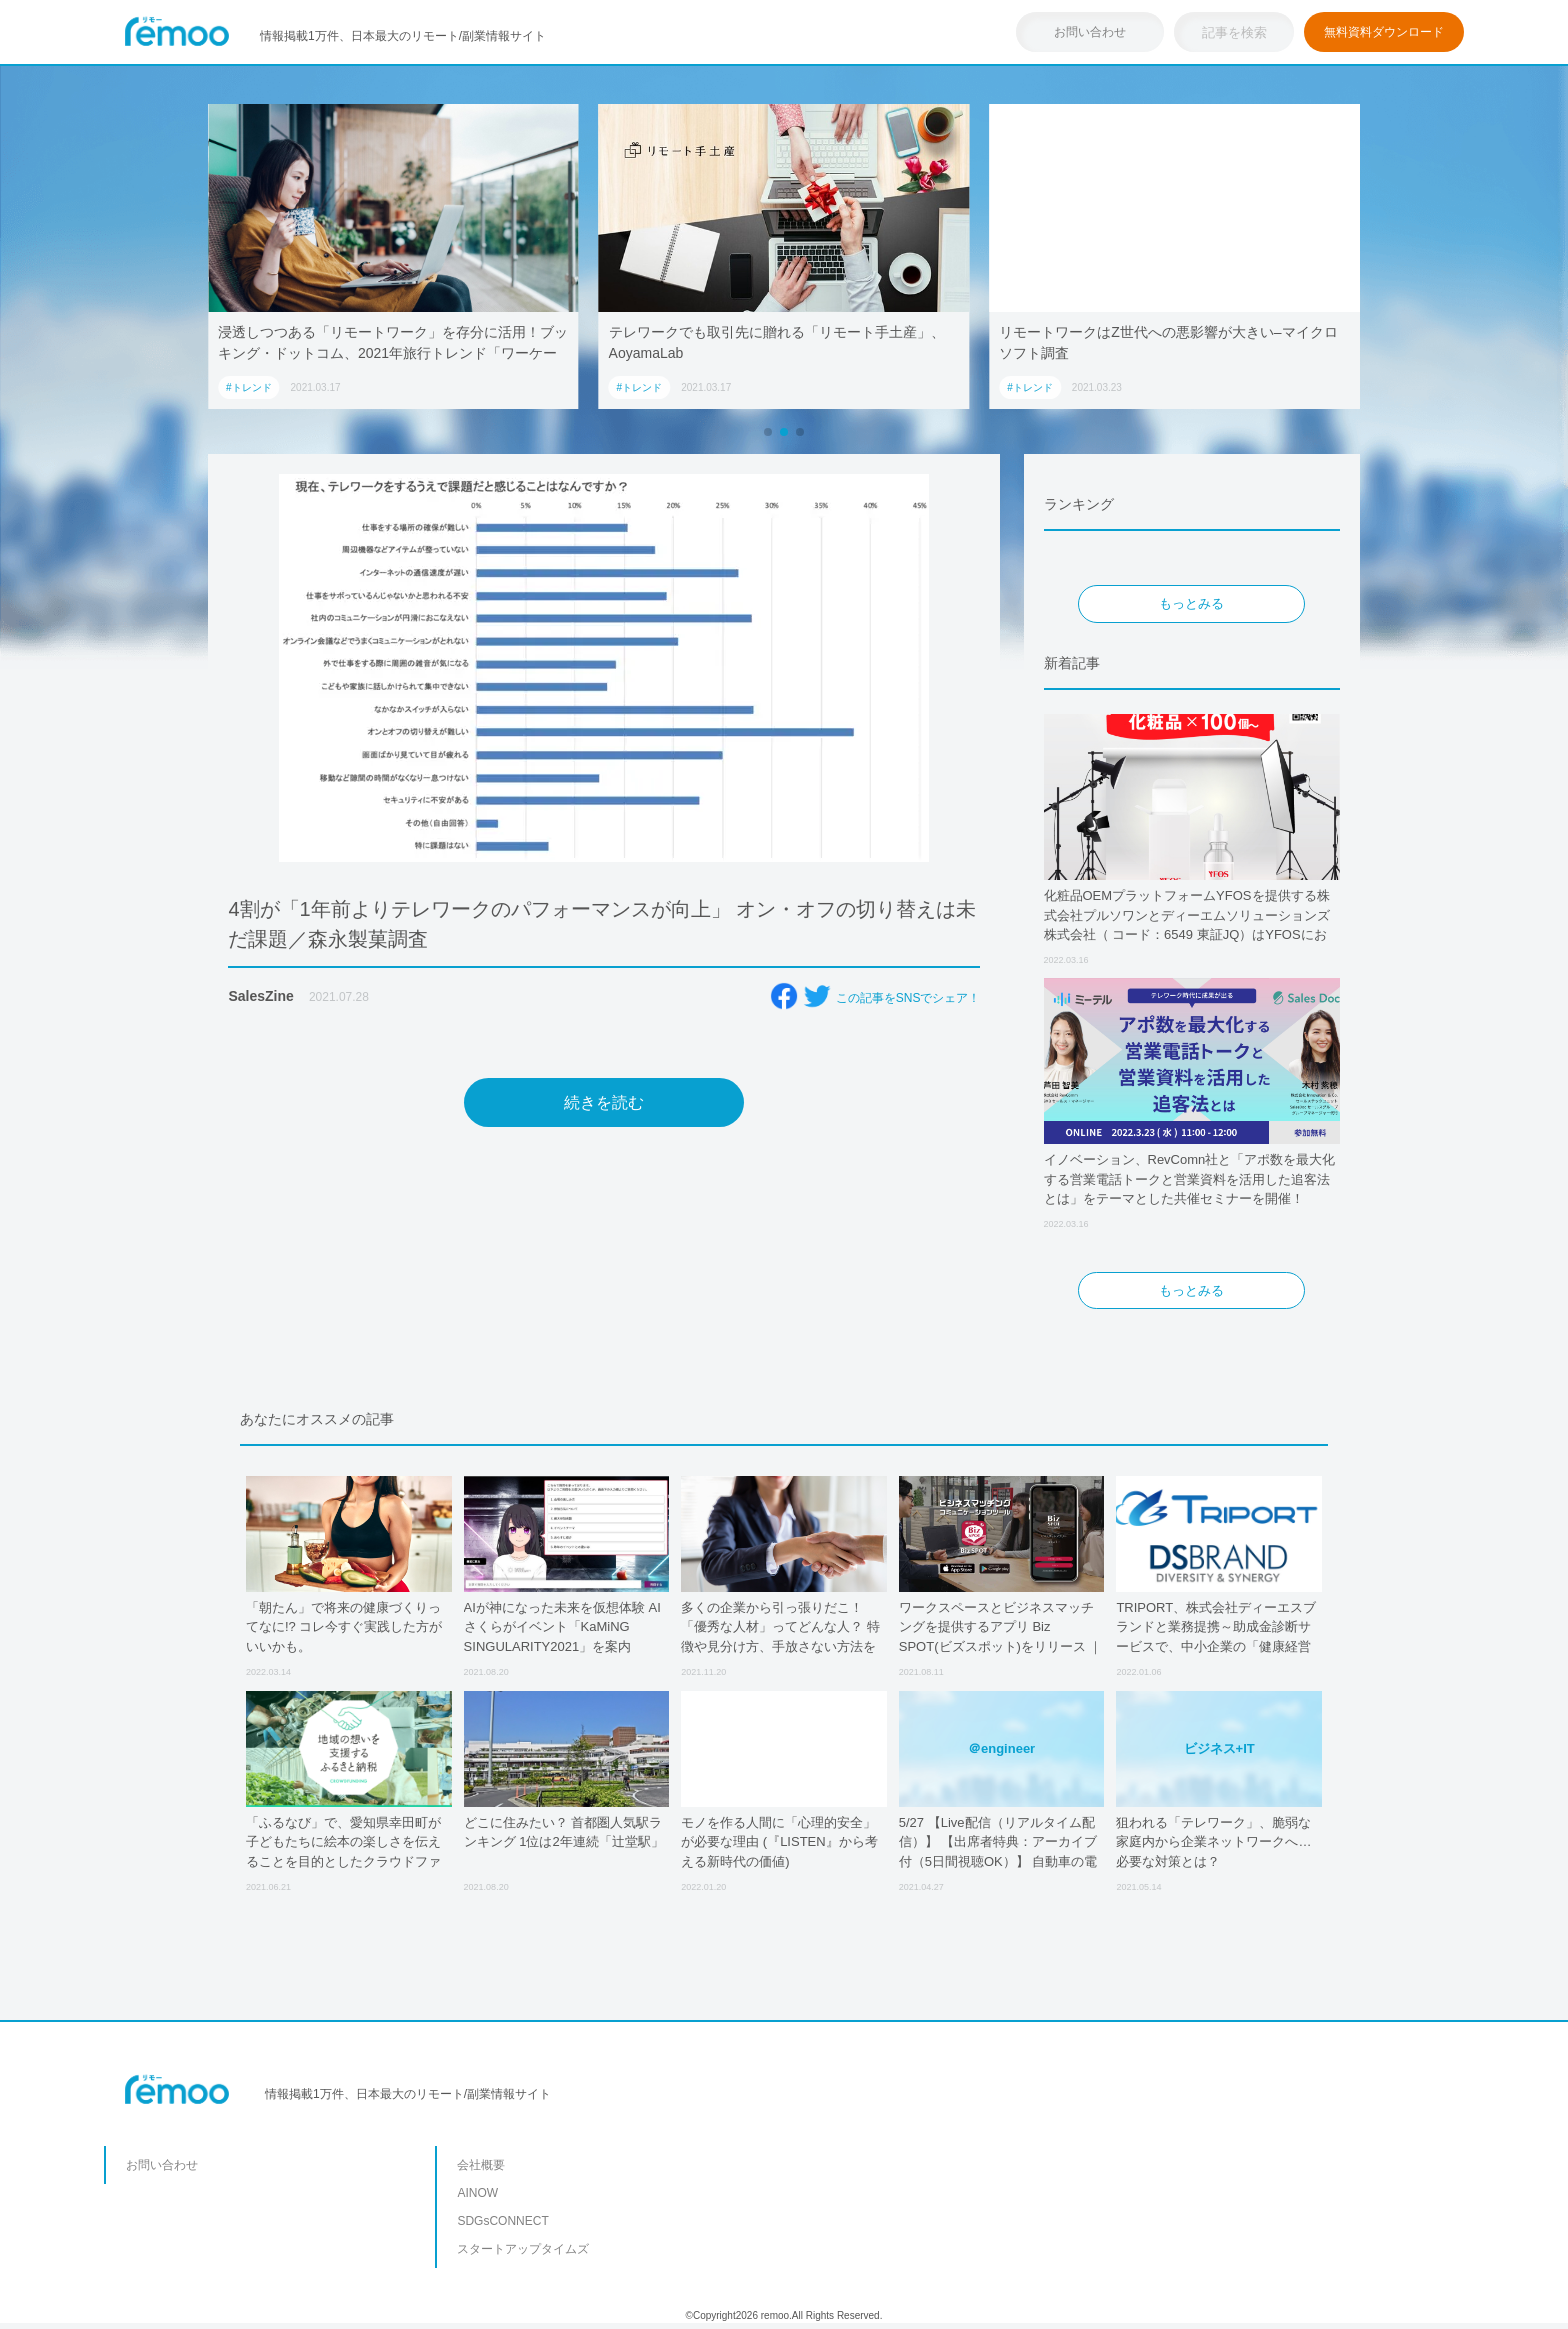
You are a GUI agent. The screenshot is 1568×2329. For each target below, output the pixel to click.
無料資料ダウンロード (1384, 32)
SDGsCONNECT (502, 2221)
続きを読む (604, 1102)
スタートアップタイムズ (523, 2249)
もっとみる (1191, 603)
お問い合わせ (1090, 32)
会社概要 (481, 2165)
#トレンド (249, 387)
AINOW (477, 2193)
